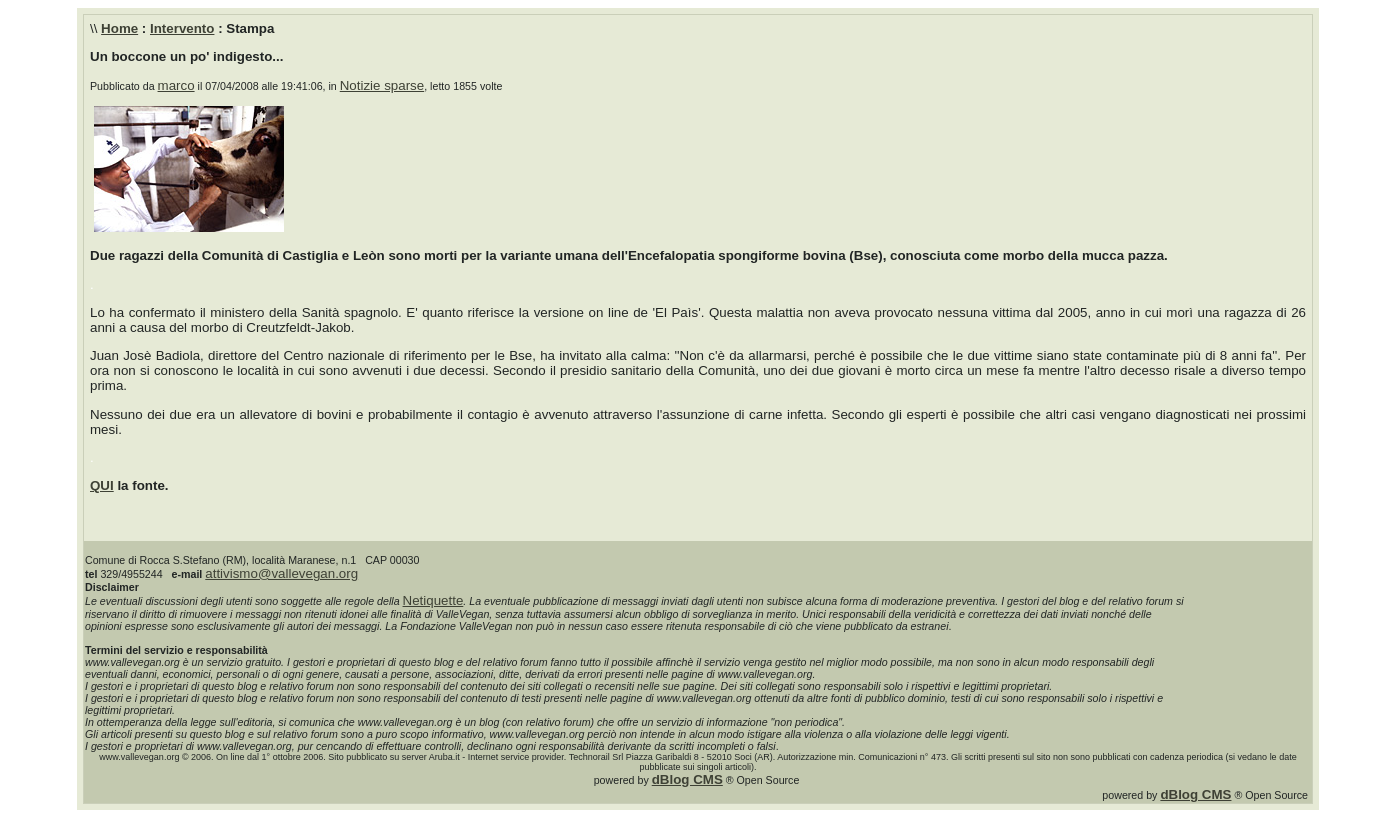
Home (119, 28)
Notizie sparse (382, 85)
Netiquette (433, 600)
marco (176, 85)
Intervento (182, 28)
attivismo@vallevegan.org (281, 573)
